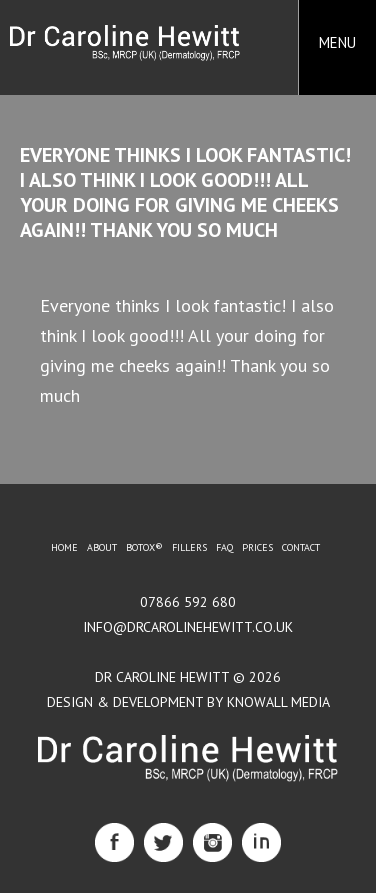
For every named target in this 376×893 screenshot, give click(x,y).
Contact (301, 547)
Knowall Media (278, 702)
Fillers (189, 547)
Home (64, 547)
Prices (257, 547)
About (102, 547)
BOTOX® (144, 547)
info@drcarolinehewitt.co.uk (188, 627)
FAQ (224, 547)
